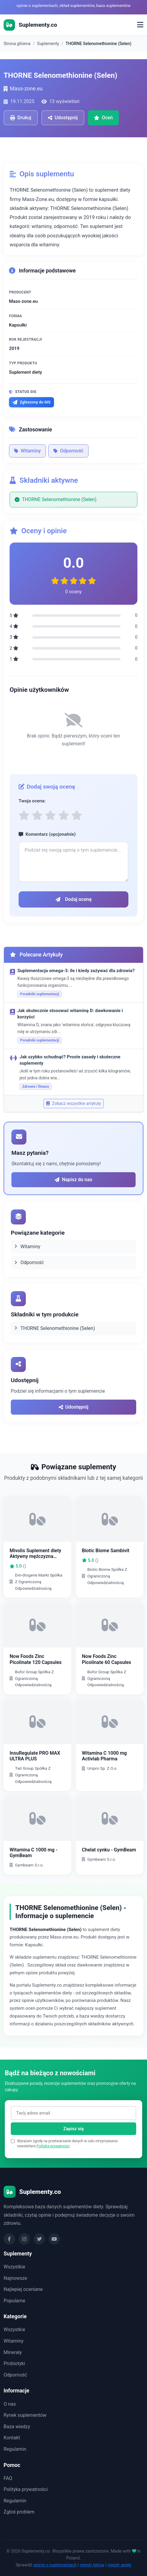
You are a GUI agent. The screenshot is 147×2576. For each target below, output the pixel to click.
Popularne (14, 2301)
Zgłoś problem (19, 2512)
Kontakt (12, 2438)
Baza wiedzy (17, 2426)
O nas (10, 2404)
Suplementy (48, 43)
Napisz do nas (73, 1179)
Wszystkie (14, 2267)
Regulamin (15, 2449)
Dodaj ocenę (74, 899)
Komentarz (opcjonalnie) (47, 834)
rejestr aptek (119, 2565)
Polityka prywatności (53, 2146)
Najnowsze (15, 2278)
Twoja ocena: (32, 801)
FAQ (8, 2478)
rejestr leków (92, 2565)
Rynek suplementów (25, 2415)
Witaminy (27, 451)
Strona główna (17, 43)
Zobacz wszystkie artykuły (73, 1103)
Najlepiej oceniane (23, 2289)
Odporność (68, 451)
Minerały (13, 2352)
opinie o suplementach (55, 2565)
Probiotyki (14, 2363)
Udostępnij (73, 1407)
